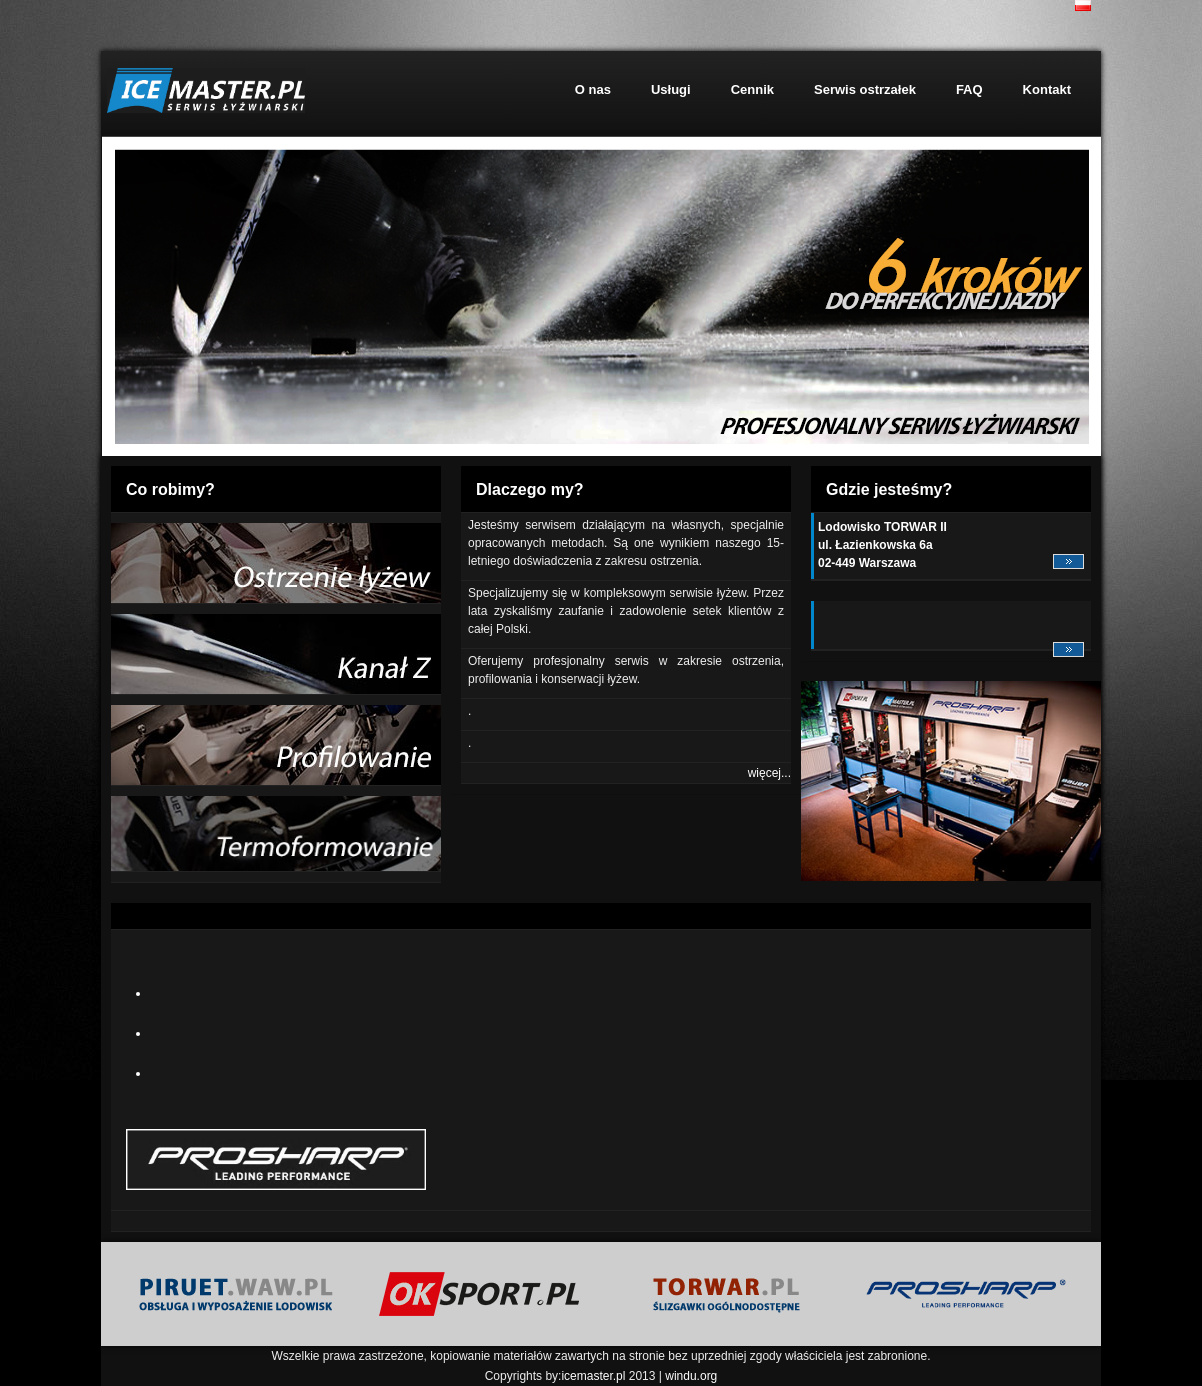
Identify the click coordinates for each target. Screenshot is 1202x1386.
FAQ (969, 89)
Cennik (752, 89)
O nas (593, 89)
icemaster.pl (593, 1376)
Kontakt (1047, 89)
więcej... (769, 773)
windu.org (691, 1376)
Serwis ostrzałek (865, 89)
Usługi (671, 89)
